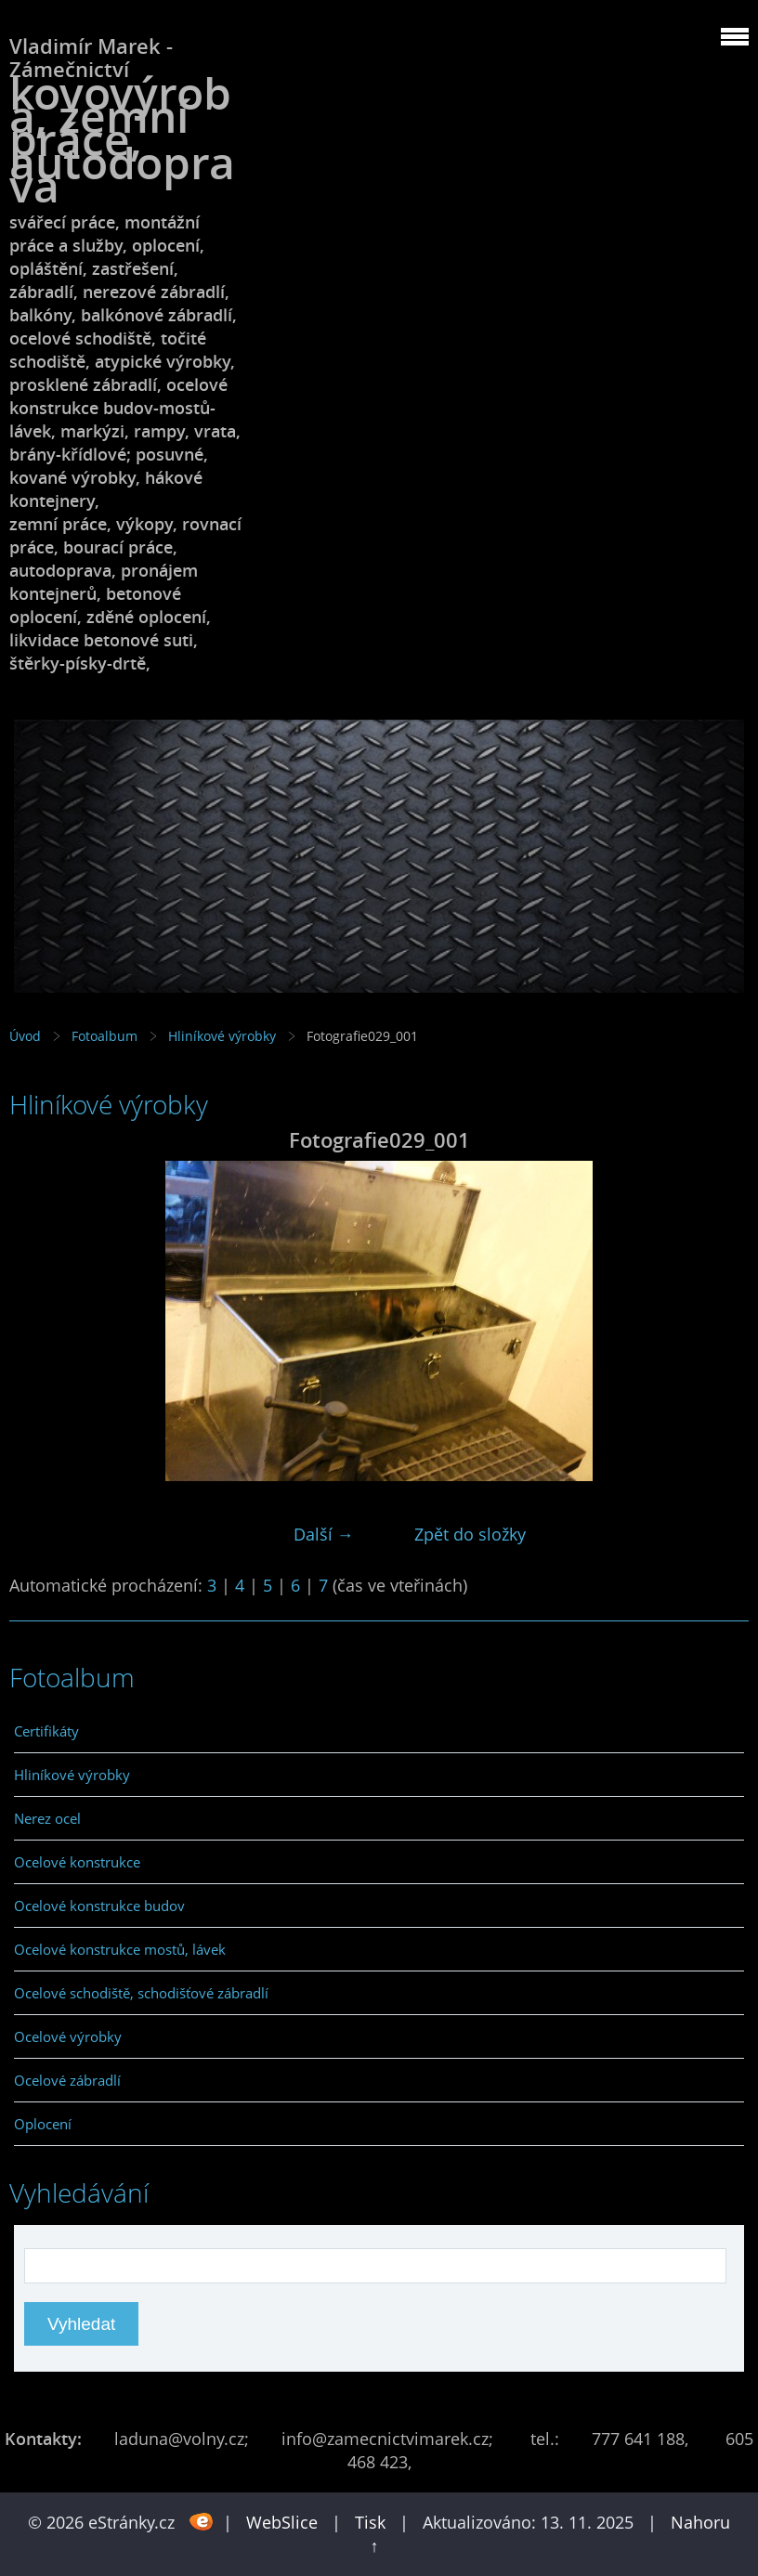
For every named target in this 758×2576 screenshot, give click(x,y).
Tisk (370, 2522)
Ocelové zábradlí (67, 2080)
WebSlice (282, 2522)
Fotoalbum (104, 1036)
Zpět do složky (470, 1534)
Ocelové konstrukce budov (99, 1905)
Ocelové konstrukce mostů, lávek (120, 1949)
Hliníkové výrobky (222, 1036)
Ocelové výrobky (68, 2036)
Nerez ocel (47, 1818)
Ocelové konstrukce (77, 1862)
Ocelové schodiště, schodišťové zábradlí (141, 1993)
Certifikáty (46, 1731)
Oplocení (43, 2123)
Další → (324, 1534)
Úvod (25, 1036)
